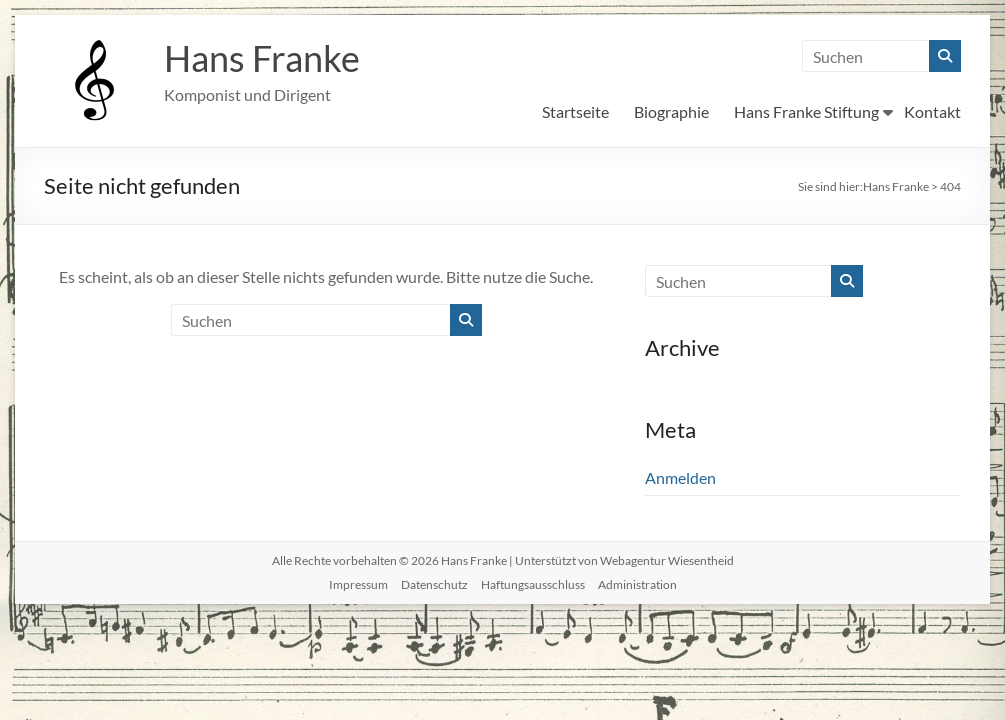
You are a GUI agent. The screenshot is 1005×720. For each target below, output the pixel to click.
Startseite (575, 111)
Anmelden (680, 477)
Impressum (358, 584)
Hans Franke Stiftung (806, 111)
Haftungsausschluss (533, 584)
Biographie (671, 111)
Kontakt (932, 111)
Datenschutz (434, 584)
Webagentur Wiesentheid (667, 560)
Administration (637, 584)
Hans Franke (262, 58)
